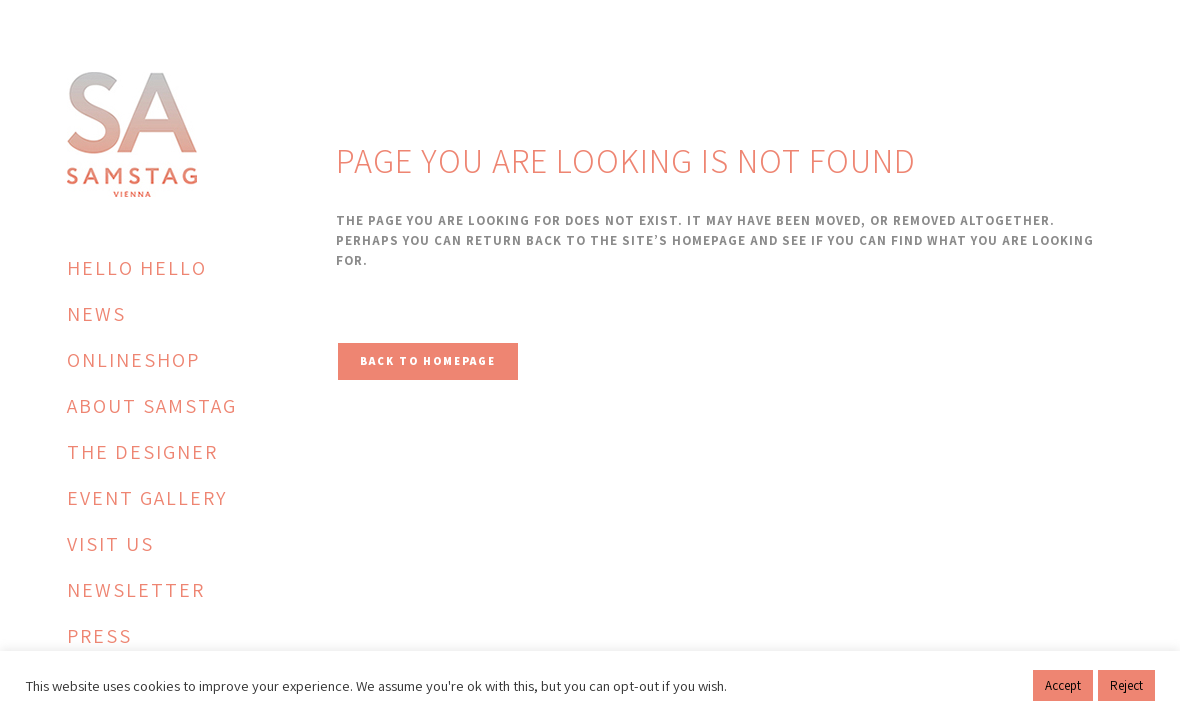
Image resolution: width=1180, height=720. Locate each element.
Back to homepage (428, 361)
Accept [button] (1063, 685)
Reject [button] (1126, 685)
